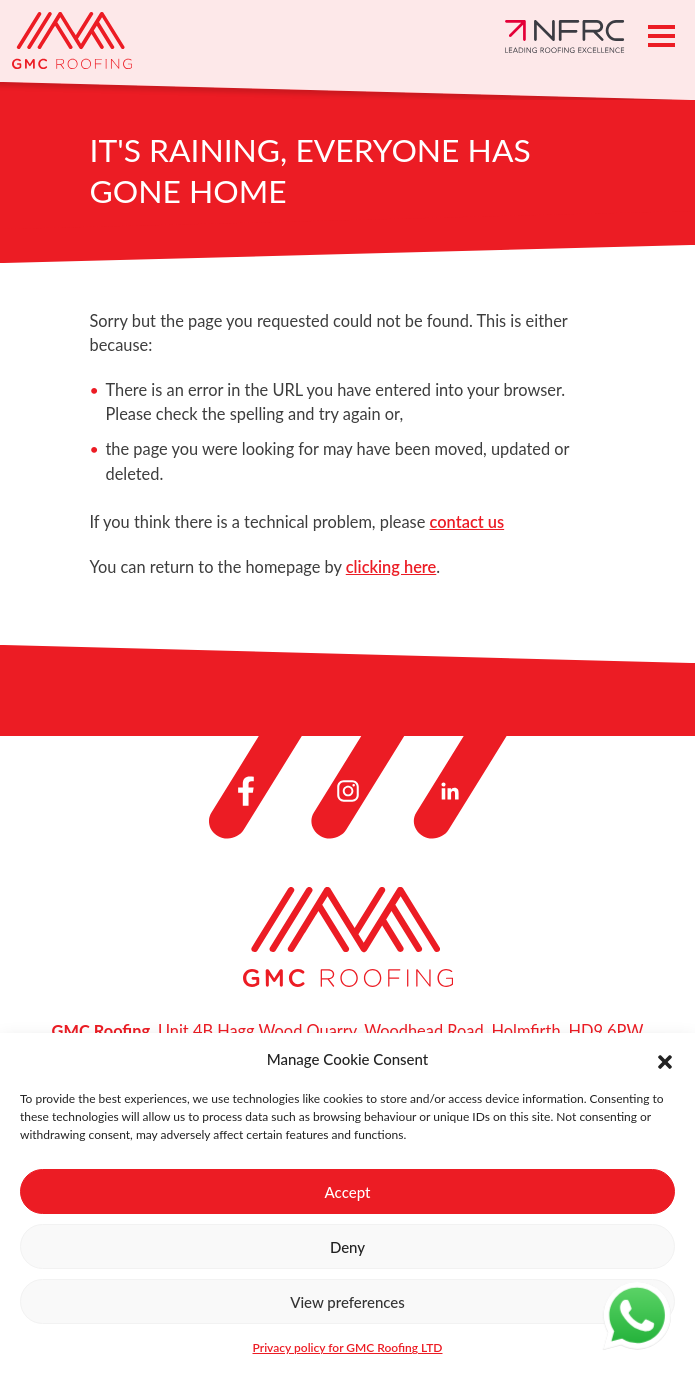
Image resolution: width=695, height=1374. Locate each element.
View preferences (347, 1302)
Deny (347, 1247)
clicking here (391, 566)
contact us (467, 521)
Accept (348, 1192)
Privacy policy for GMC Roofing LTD (348, 1347)
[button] (665, 1059)
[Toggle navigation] (661, 36)
